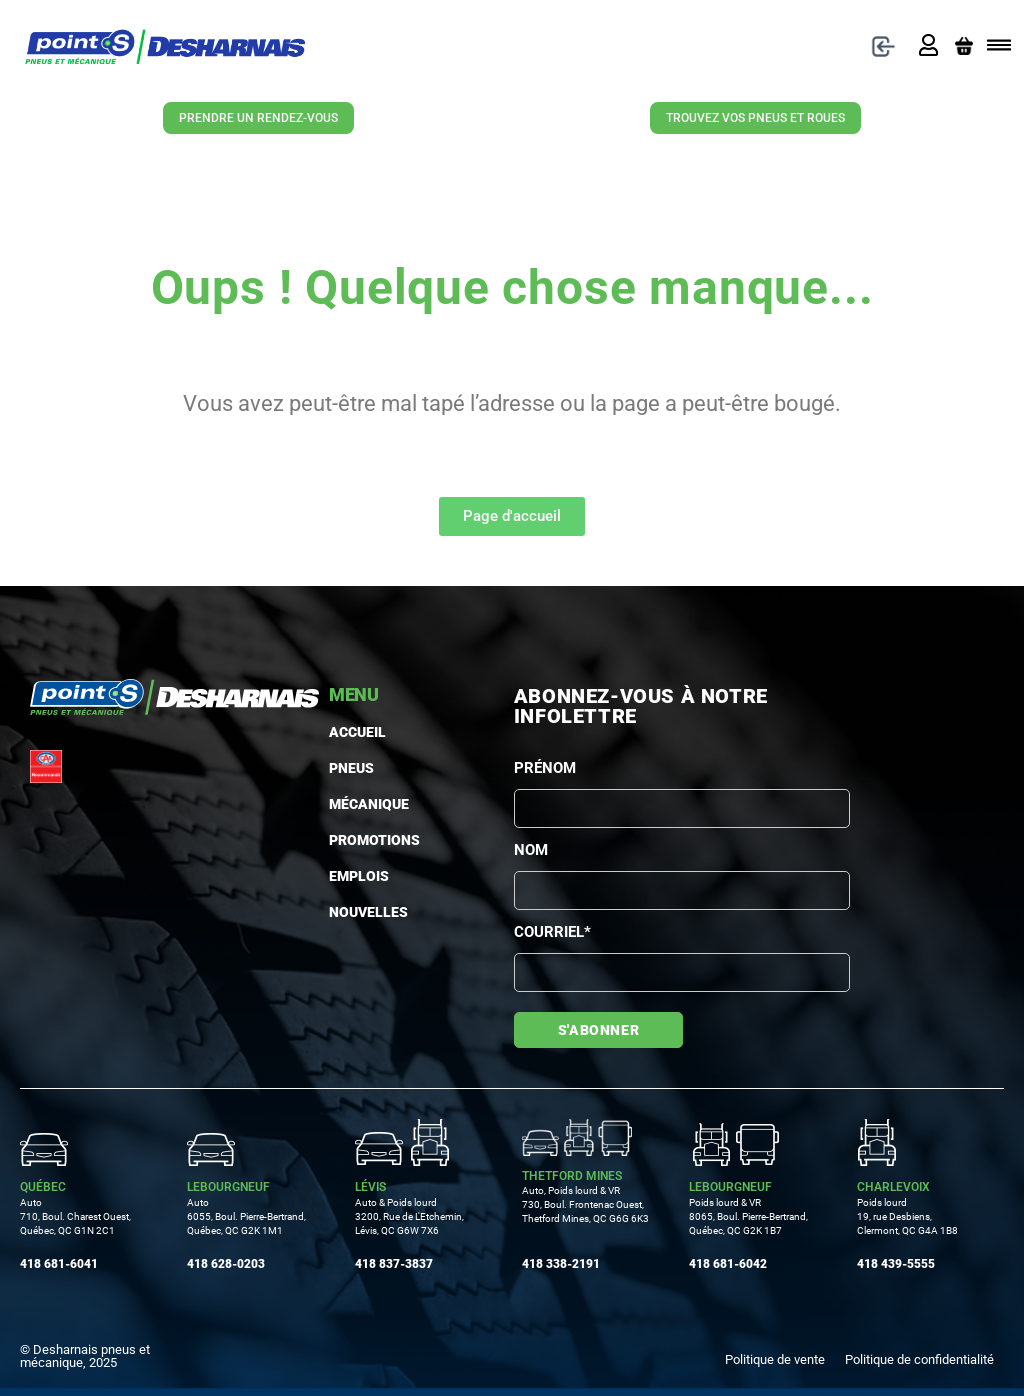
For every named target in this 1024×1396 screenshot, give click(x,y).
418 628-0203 (226, 1264)
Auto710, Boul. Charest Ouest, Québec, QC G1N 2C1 (75, 1216)
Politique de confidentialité (919, 1359)
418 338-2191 (561, 1264)
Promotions (340, 840)
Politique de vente (775, 1359)
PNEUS (340, 768)
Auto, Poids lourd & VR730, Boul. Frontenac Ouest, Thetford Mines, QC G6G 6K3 (585, 1204)
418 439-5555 (896, 1264)
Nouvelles (344, 912)
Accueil (340, 732)
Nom (531, 850)
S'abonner (598, 1030)
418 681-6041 (59, 1264)
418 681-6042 (728, 1264)
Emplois (344, 876)
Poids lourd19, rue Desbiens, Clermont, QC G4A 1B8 (907, 1216)
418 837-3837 (394, 1264)
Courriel (552, 932)
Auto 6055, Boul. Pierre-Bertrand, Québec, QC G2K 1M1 (246, 1216)
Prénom (545, 768)
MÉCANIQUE (340, 804)
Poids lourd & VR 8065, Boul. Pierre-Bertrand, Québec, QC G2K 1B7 (748, 1216)
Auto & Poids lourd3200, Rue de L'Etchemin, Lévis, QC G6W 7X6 (409, 1216)
